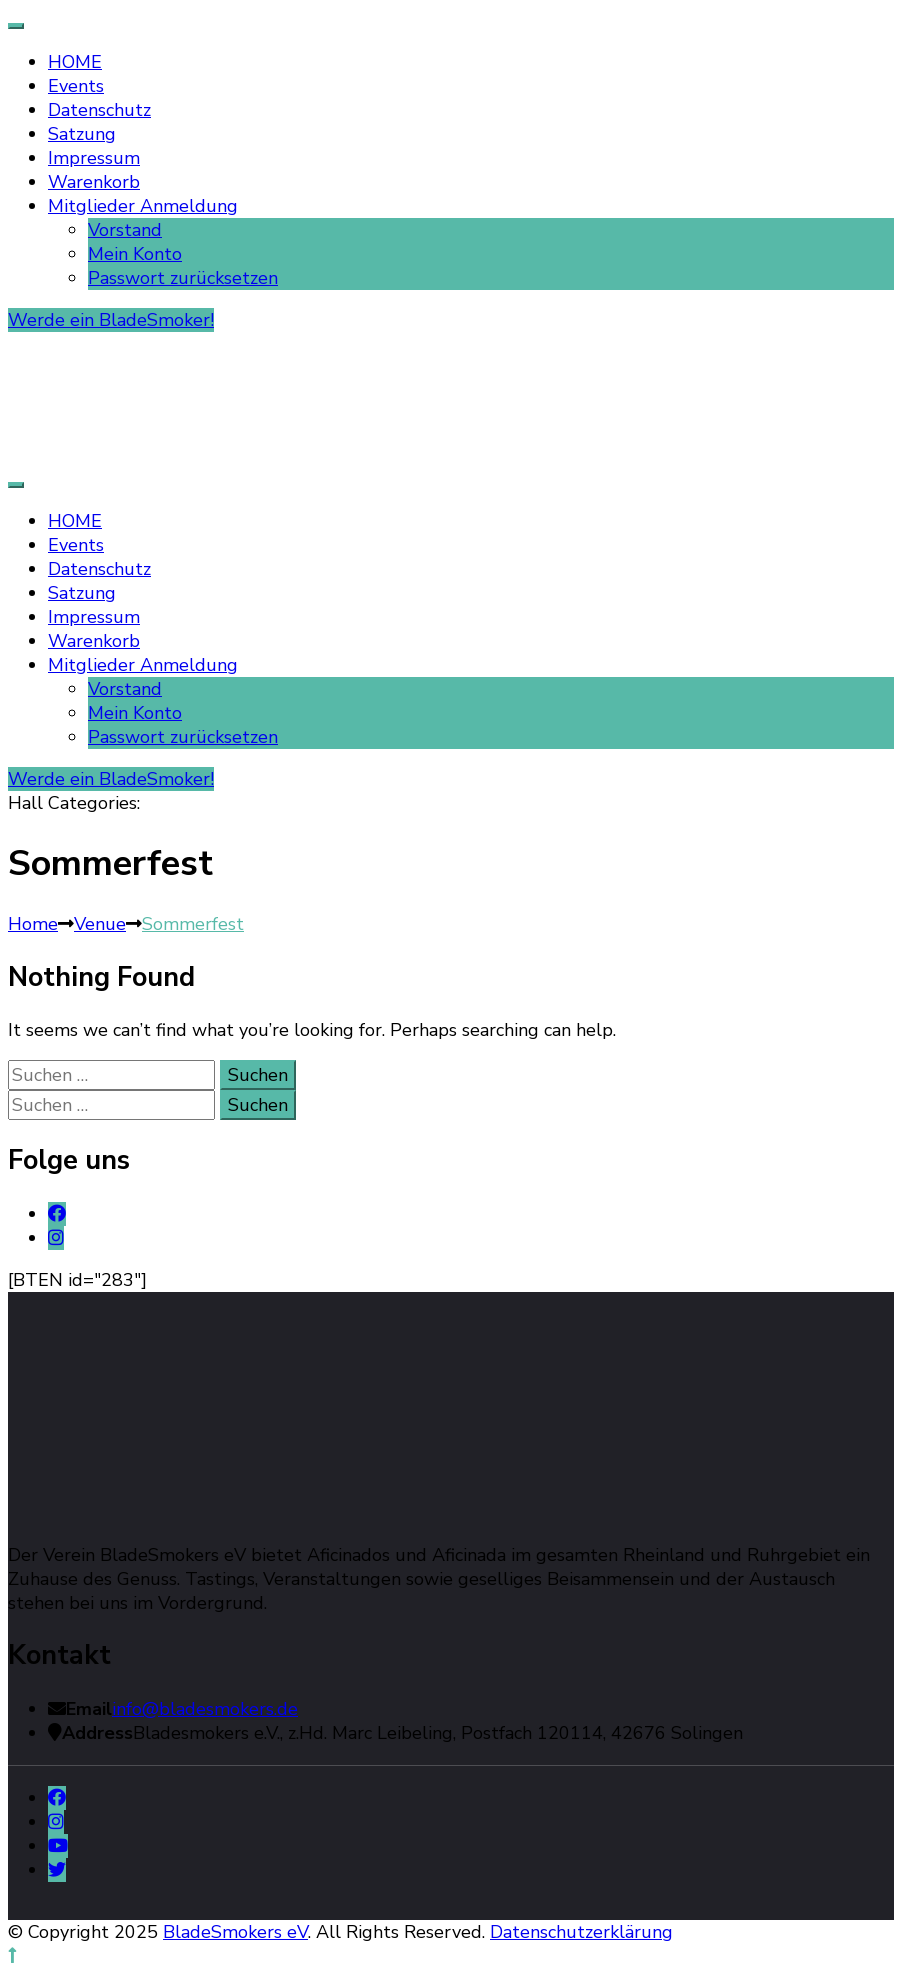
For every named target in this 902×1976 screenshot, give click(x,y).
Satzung (82, 134)
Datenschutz (99, 110)
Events (76, 86)
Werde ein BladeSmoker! (111, 320)
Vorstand (125, 230)
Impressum (94, 158)
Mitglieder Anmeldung (143, 206)
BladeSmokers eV (235, 1932)
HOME (75, 62)
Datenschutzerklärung (581, 1932)
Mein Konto (135, 254)
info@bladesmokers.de (205, 1709)
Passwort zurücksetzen (183, 278)
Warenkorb (94, 182)
